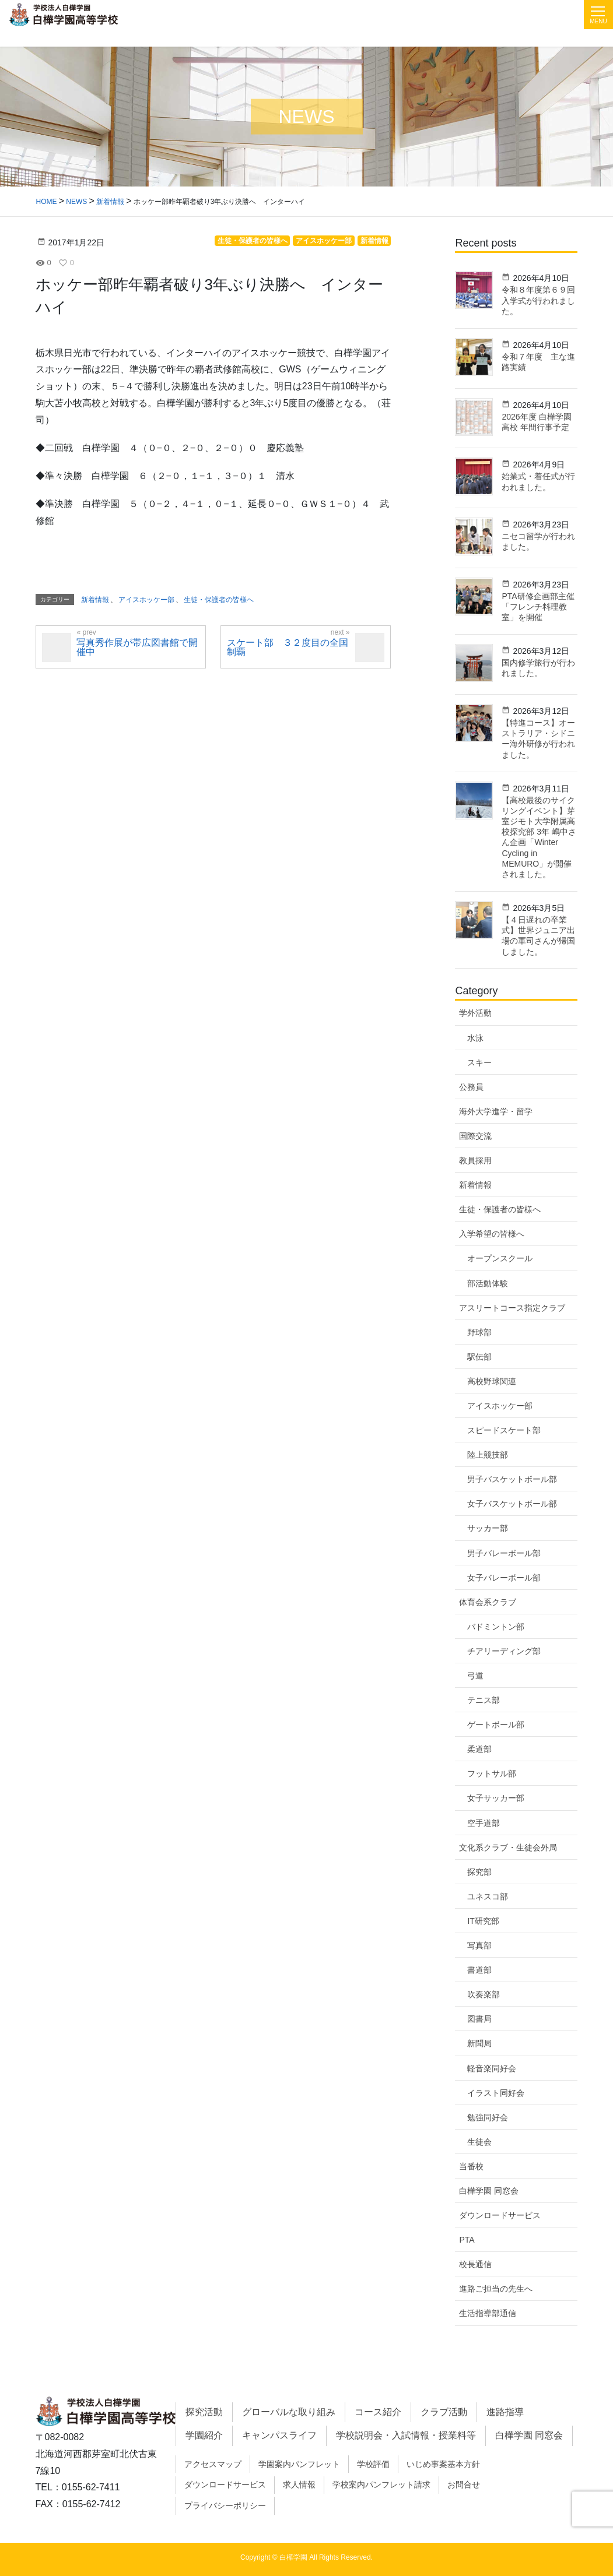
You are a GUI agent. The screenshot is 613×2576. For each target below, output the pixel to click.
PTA (466, 2239)
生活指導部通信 (487, 2313)
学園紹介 (204, 2435)
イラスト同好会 (495, 2093)
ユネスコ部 (487, 1896)
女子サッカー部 (495, 1798)
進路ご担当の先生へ (496, 2288)
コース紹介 (378, 2412)
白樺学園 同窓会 (489, 2190)
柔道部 (479, 1749)
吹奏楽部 (483, 1994)
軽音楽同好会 (491, 2068)
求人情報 (299, 2484)
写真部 (479, 1945)
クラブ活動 (444, 2412)
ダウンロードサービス (500, 2215)
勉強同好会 (487, 2117)
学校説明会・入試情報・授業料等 (406, 2435)
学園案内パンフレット (299, 2464)
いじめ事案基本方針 (443, 2464)
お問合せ (463, 2484)
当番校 (471, 2166)
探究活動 (204, 2412)
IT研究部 (483, 1921)
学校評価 (373, 2464)
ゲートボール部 (495, 1724)
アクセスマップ (212, 2464)
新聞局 (479, 2043)
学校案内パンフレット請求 (381, 2484)
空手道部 (483, 1823)
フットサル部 (491, 1773)
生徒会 (479, 2141)
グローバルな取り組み (288, 2412)
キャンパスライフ (279, 2435)
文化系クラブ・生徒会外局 (508, 1847)
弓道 (475, 1675)
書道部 (479, 1970)
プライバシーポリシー (225, 2505)
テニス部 (483, 1700)
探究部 (479, 1872)
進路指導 (505, 2412)
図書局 (479, 2019)
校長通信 (475, 2264)
